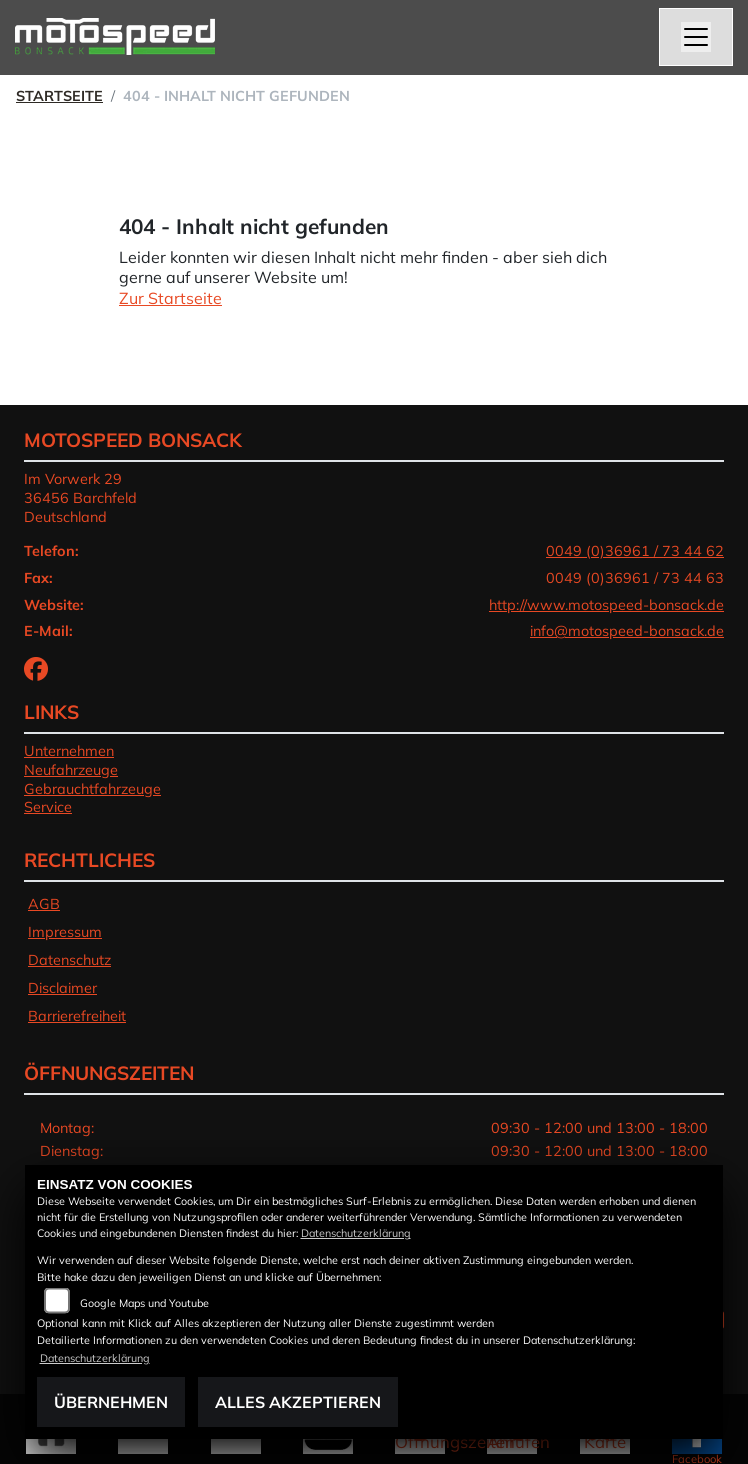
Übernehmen (111, 1402)
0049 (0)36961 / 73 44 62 (635, 551)
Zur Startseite (170, 298)
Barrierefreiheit (77, 1016)
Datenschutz (69, 960)
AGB (44, 904)
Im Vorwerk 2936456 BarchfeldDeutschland (80, 497)
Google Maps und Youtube (144, 1303)
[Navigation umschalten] (696, 37)
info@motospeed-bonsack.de (627, 631)
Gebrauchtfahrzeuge (92, 789)
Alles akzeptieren (298, 1402)
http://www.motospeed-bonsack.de (606, 605)
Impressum (65, 932)
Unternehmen (69, 751)
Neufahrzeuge (71, 770)
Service (48, 807)
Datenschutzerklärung (356, 1233)
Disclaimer (62, 988)
